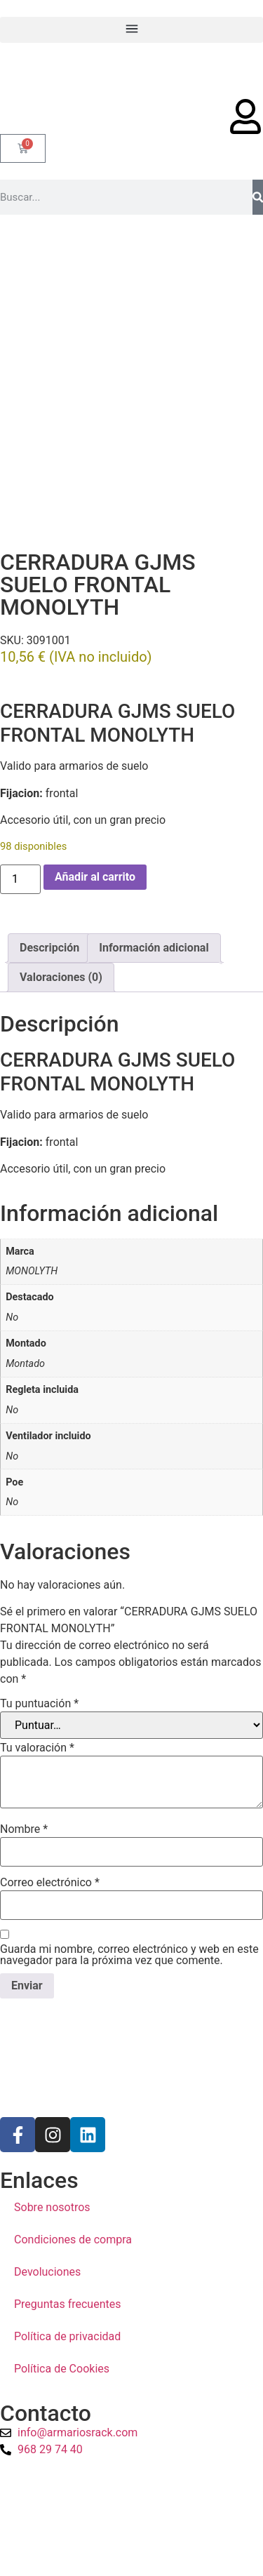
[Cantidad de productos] (20, 813)
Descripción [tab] (49, 881)
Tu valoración (37, 1682)
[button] (131, 30)
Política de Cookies (61, 2303)
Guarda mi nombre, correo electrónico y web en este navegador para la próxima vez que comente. (129, 1889)
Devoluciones (47, 2206)
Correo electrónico (50, 1816)
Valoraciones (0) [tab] (61, 911)
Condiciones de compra (73, 2174)
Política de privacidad (67, 2271)
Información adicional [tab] (153, 881)
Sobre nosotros (52, 2142)
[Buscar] (257, 197)
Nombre (24, 1763)
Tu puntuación (39, 1637)
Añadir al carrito (95, 810)
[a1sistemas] (131, 2462)
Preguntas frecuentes (67, 2238)
